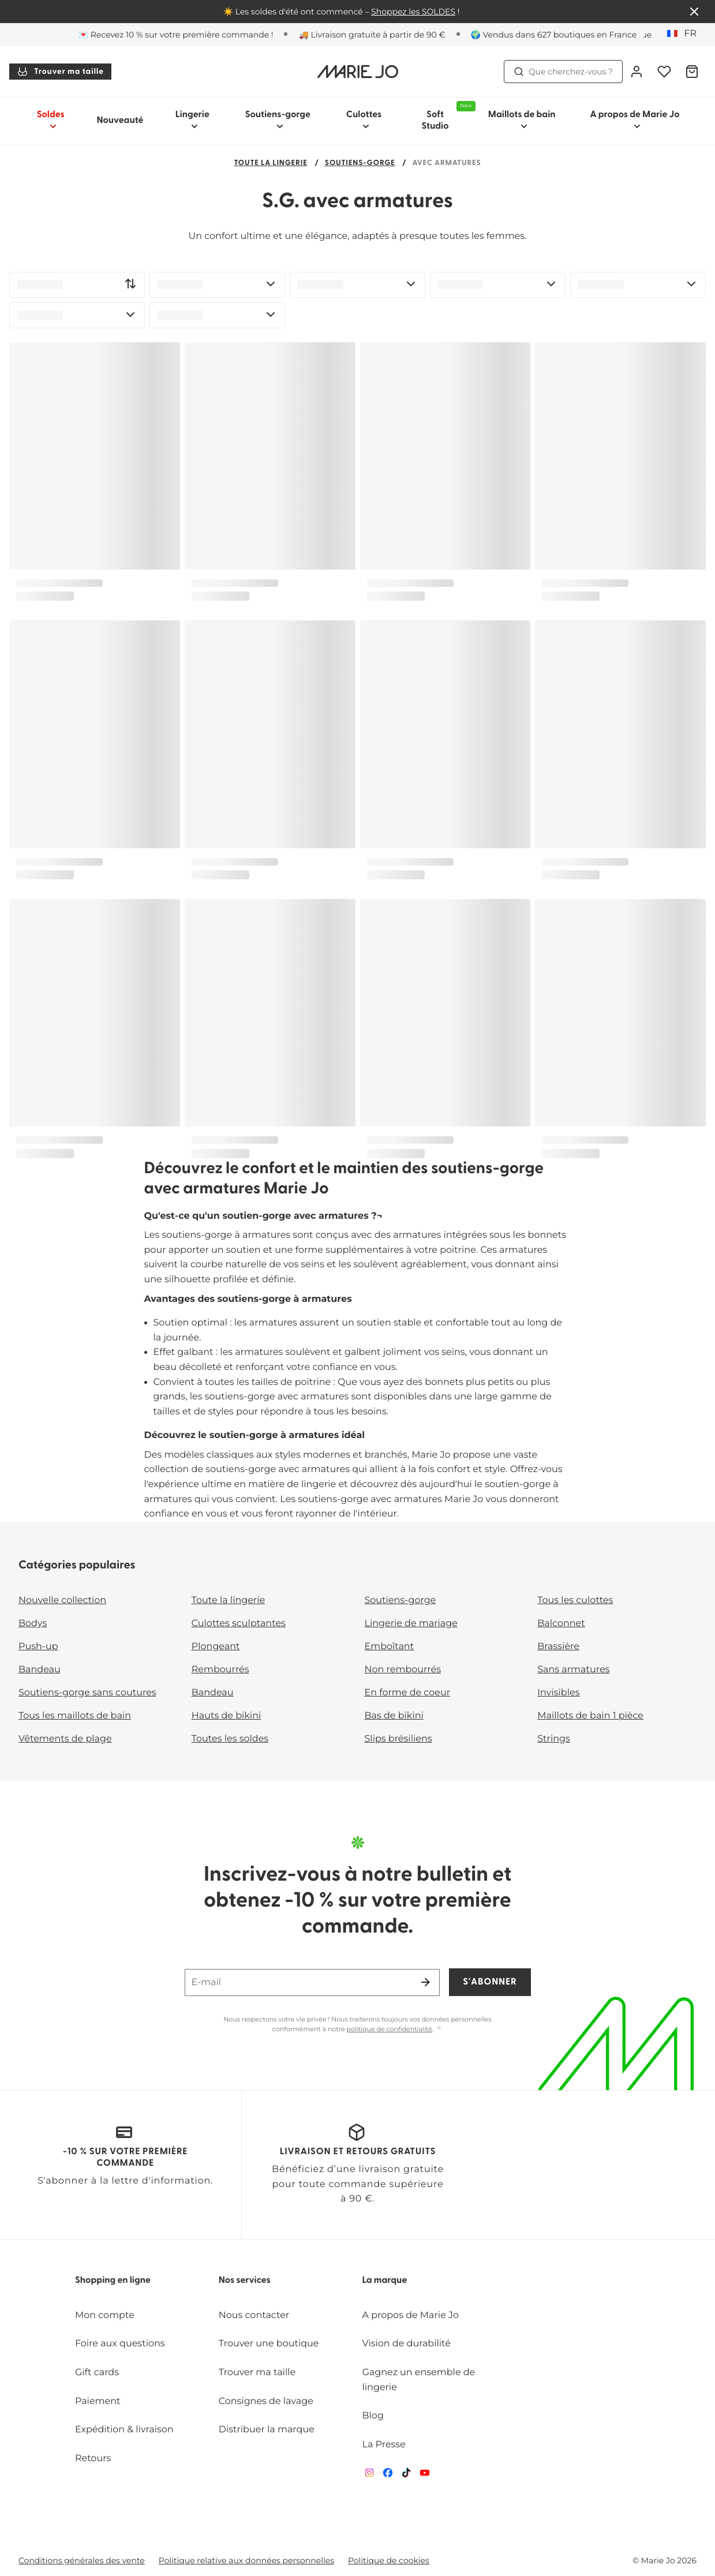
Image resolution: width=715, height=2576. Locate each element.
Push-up (38, 1646)
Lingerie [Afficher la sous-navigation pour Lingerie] (192, 120)
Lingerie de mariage (411, 1623)
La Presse (384, 2444)
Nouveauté (119, 120)
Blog (373, 2415)
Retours (93, 2458)
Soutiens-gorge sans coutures (87, 1692)
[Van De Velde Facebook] (388, 2475)
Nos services (245, 2280)
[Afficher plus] (439, 2028)
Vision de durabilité (406, 2343)
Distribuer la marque (267, 2429)
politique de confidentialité (389, 2029)
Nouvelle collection (62, 1600)
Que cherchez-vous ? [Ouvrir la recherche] (563, 71)
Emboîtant (389, 1646)
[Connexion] (636, 71)
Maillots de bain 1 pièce (590, 1715)
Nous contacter (254, 2315)
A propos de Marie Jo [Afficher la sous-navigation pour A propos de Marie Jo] (634, 120)
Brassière (558, 1646)
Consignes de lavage (266, 2401)
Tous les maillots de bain (74, 1715)
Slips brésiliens (398, 1738)
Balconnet (561, 1623)
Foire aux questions (120, 2343)
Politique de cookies (388, 2560)
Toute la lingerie (271, 163)
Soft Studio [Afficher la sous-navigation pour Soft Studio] (445, 116)
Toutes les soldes (230, 1738)
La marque (384, 2280)
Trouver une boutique (269, 2343)
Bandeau (39, 1669)
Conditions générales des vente (81, 2560)
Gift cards (97, 2372)
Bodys (32, 1623)
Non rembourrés (403, 1669)
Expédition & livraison (124, 2429)
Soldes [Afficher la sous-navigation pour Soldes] (51, 120)
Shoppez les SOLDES (413, 11)
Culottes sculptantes (239, 1623)
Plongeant (216, 1646)
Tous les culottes (575, 1600)
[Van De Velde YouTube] (425, 2475)
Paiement (98, 2401)
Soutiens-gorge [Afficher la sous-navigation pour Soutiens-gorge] (277, 120)
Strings (553, 1738)
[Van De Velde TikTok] (406, 2475)
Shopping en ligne (113, 2280)
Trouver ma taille (60, 71)
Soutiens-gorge (360, 163)
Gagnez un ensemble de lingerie (419, 2380)
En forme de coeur (408, 1692)
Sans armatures (573, 1669)
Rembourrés (220, 1669)
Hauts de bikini (226, 1715)
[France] (685, 34)
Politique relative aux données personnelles (246, 2560)
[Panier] (692, 71)
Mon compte (104, 2315)
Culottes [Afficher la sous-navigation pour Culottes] (363, 120)
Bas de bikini (394, 1715)
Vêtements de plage (65, 1738)
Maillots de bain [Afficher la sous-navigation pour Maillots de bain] (522, 120)
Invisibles (558, 1692)
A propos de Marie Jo (410, 2315)
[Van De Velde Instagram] (369, 2475)
